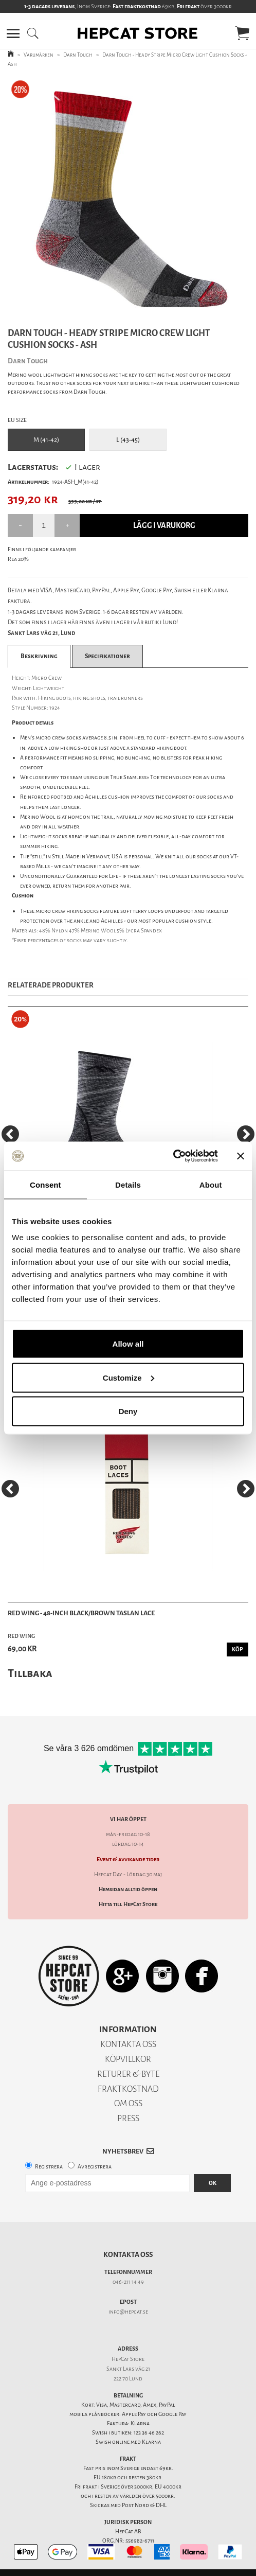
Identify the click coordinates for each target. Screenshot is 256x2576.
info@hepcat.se (128, 2312)
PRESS (128, 2118)
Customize (128, 1377)
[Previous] (10, 1134)
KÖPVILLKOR (128, 2059)
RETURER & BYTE (128, 2074)
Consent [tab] (45, 1184)
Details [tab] (128, 1184)
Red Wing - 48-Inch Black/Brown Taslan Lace (81, 1613)
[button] (13, 33)
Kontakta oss (128, 2255)
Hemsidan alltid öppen (128, 1889)
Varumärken (38, 54)
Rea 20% (18, 559)
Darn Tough (78, 54)
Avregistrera (95, 2167)
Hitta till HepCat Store (128, 1904)
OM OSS (128, 2103)
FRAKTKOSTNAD (128, 2089)
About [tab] (210, 1184)
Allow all (128, 1343)
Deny (128, 1411)
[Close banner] (240, 1155)
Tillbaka (30, 1673)
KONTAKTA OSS (128, 2044)
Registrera (49, 2167)
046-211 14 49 (128, 2282)
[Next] (245, 1134)
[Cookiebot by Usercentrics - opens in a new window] (173, 1156)
